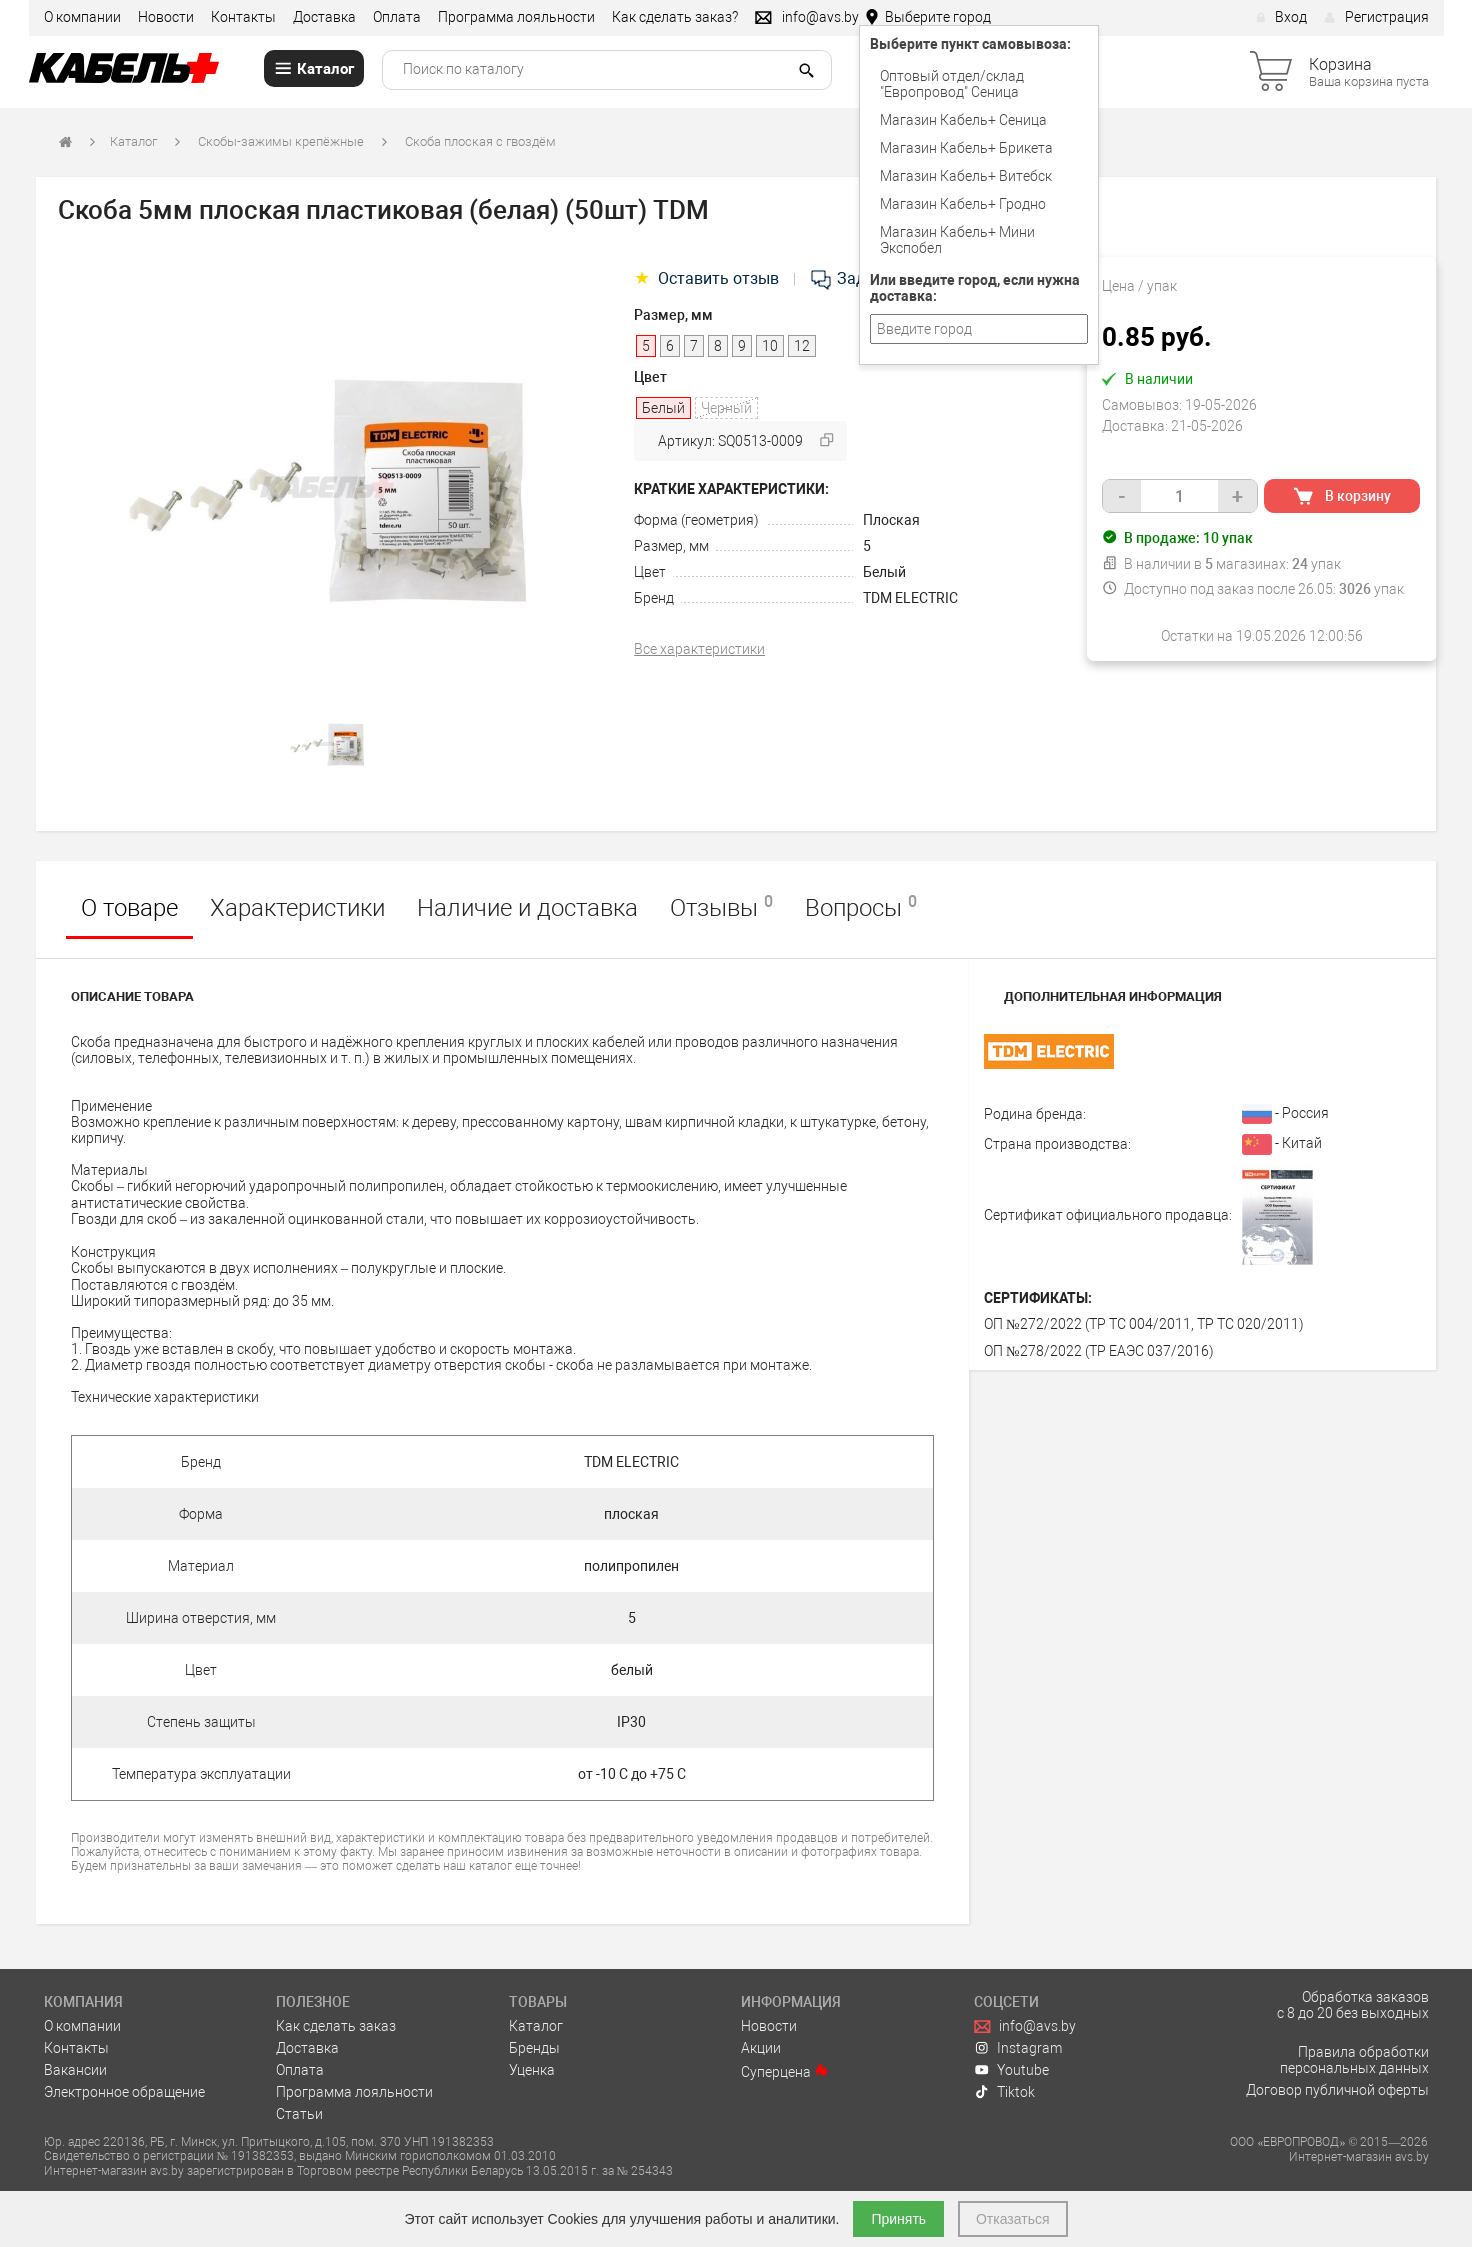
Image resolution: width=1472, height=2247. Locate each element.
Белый (884, 572)
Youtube (1012, 2070)
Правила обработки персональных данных (1354, 2060)
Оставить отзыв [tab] (708, 278)
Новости (166, 17)
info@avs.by (1025, 2026)
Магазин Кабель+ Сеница (963, 120)
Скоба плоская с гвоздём (480, 141)
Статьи (299, 2114)
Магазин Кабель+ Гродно (963, 204)
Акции (761, 2048)
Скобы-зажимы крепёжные (281, 141)
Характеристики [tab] (297, 908)
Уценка (532, 2070)
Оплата (397, 17)
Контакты (243, 17)
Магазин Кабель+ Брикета (966, 148)
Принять (898, 2219)
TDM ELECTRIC (910, 598)
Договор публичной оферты (1337, 2090)
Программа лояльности (516, 17)
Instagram (1018, 2048)
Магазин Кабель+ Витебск (966, 176)
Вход (1281, 17)
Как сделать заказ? (675, 17)
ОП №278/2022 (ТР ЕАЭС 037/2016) (1098, 1351)
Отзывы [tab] (721, 907)
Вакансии (75, 2070)
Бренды (534, 2048)
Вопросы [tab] (861, 907)
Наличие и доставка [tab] (527, 908)
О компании (82, 17)
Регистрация (1376, 17)
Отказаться (1013, 2219)
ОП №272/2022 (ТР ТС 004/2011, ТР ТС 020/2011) (1143, 1324)
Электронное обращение (124, 2092)
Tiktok (1005, 2092)
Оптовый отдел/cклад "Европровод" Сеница (952, 84)
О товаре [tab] (129, 908)
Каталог (133, 141)
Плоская (891, 520)
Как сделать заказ (336, 2026)
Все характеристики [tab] (699, 649)
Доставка (324, 17)
